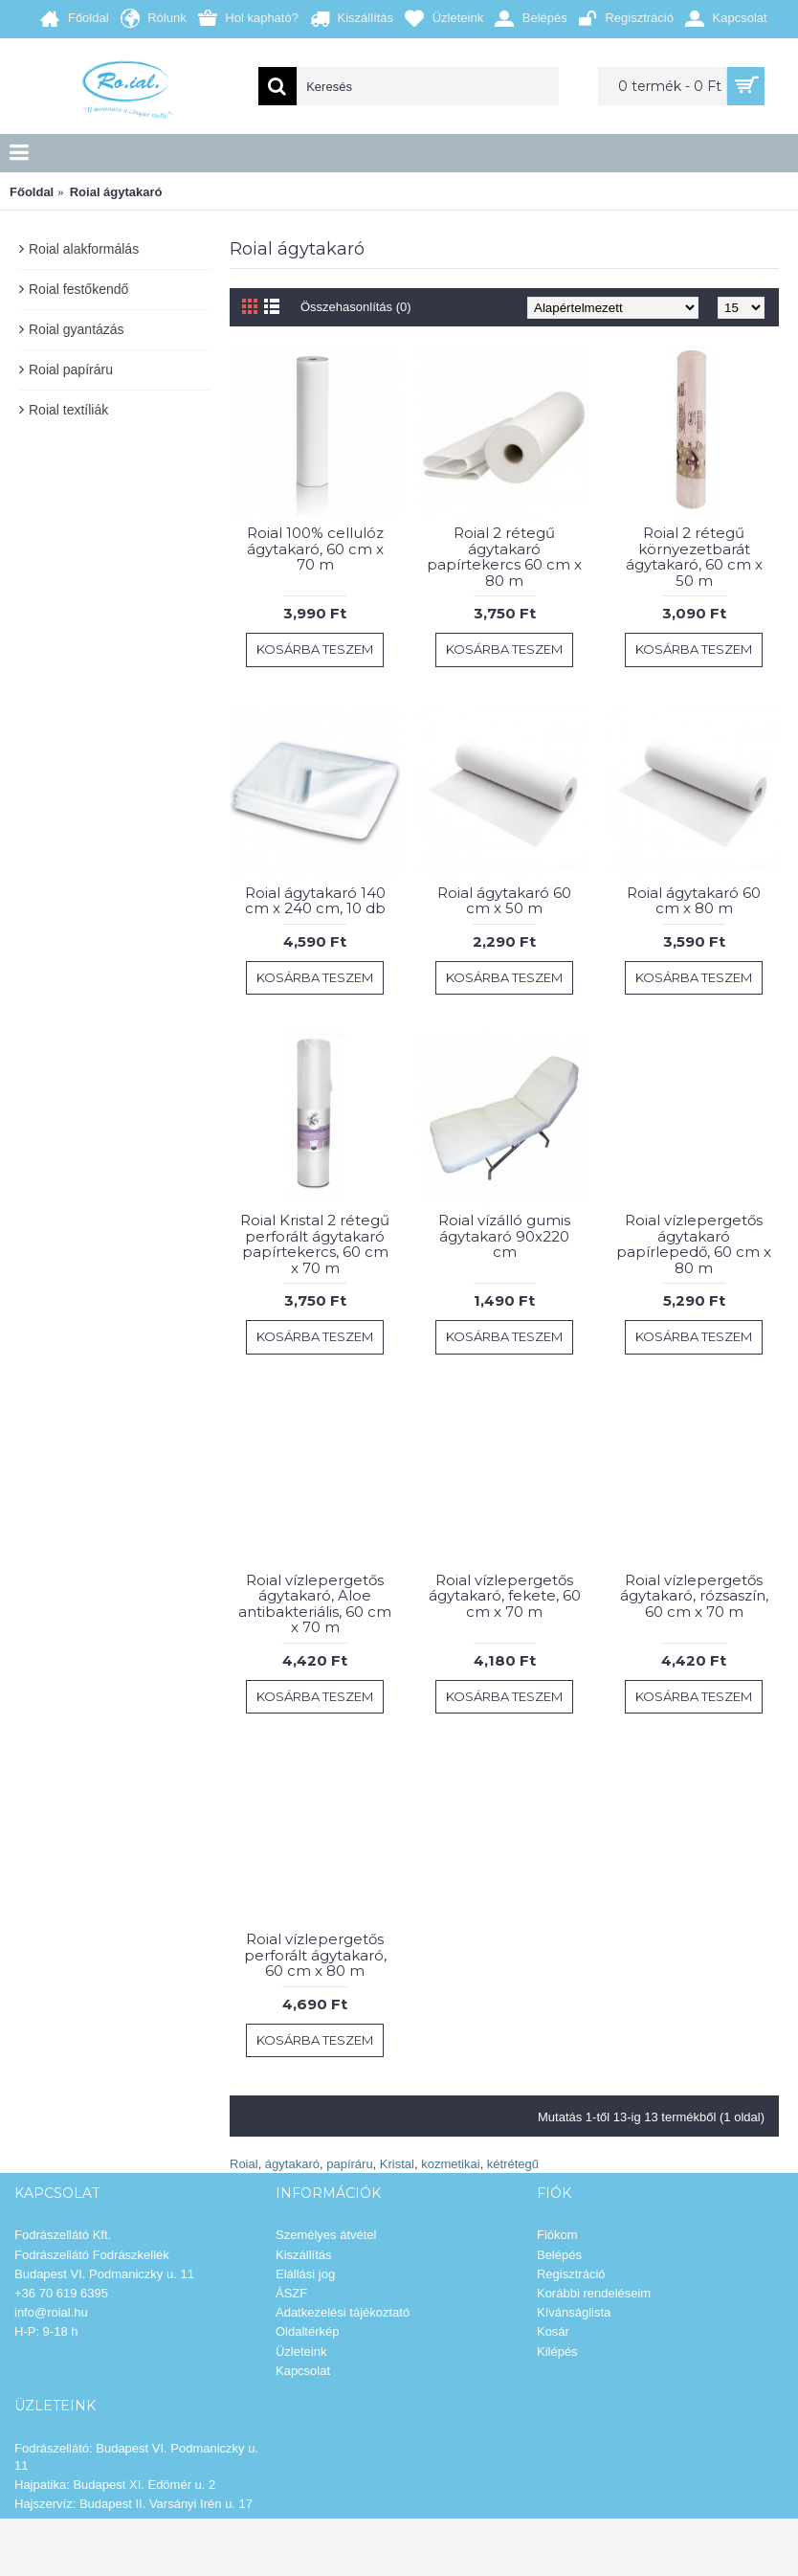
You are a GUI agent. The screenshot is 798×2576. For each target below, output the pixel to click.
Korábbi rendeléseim (594, 2293)
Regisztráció (571, 2274)
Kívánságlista (573, 2312)
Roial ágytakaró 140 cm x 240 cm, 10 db (315, 901)
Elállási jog (305, 2274)
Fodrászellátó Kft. (62, 2235)
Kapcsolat (303, 2370)
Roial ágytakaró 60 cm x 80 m (694, 901)
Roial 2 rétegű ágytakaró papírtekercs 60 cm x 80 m (504, 557)
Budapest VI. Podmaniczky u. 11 (104, 2274)
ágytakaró (292, 2164)
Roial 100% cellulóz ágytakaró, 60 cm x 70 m (315, 548)
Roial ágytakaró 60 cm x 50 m (504, 901)
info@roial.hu (51, 2312)
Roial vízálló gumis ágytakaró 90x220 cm (504, 1236)
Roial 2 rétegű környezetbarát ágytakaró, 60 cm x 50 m (694, 557)
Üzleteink (301, 2351)
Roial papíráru (71, 369)
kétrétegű (513, 2164)
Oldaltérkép (307, 2331)
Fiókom (557, 2235)
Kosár (553, 2331)
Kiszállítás (304, 2255)
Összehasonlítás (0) (355, 307)
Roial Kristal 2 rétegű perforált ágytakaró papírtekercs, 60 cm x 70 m (314, 1244)
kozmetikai (450, 2164)
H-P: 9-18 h (46, 2331)
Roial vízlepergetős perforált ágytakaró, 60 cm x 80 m (315, 1955)
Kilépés (557, 2351)
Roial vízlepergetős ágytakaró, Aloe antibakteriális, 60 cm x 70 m (314, 1604)
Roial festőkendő (78, 289)
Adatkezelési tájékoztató (343, 2312)
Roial (244, 2164)
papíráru (349, 2164)
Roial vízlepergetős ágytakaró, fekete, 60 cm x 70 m (505, 1596)
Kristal (397, 2164)
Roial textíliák (68, 409)
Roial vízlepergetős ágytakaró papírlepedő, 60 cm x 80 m (693, 1244)
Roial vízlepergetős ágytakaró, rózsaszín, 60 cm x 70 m (694, 1596)
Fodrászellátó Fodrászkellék (91, 2255)
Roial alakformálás (84, 249)
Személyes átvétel (326, 2235)
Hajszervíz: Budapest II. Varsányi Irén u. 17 (133, 2504)
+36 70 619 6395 (61, 2293)
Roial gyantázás (76, 329)
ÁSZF (291, 2293)
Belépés (559, 2255)
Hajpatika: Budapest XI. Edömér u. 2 (114, 2484)
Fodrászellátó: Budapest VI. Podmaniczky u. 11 (136, 2457)
